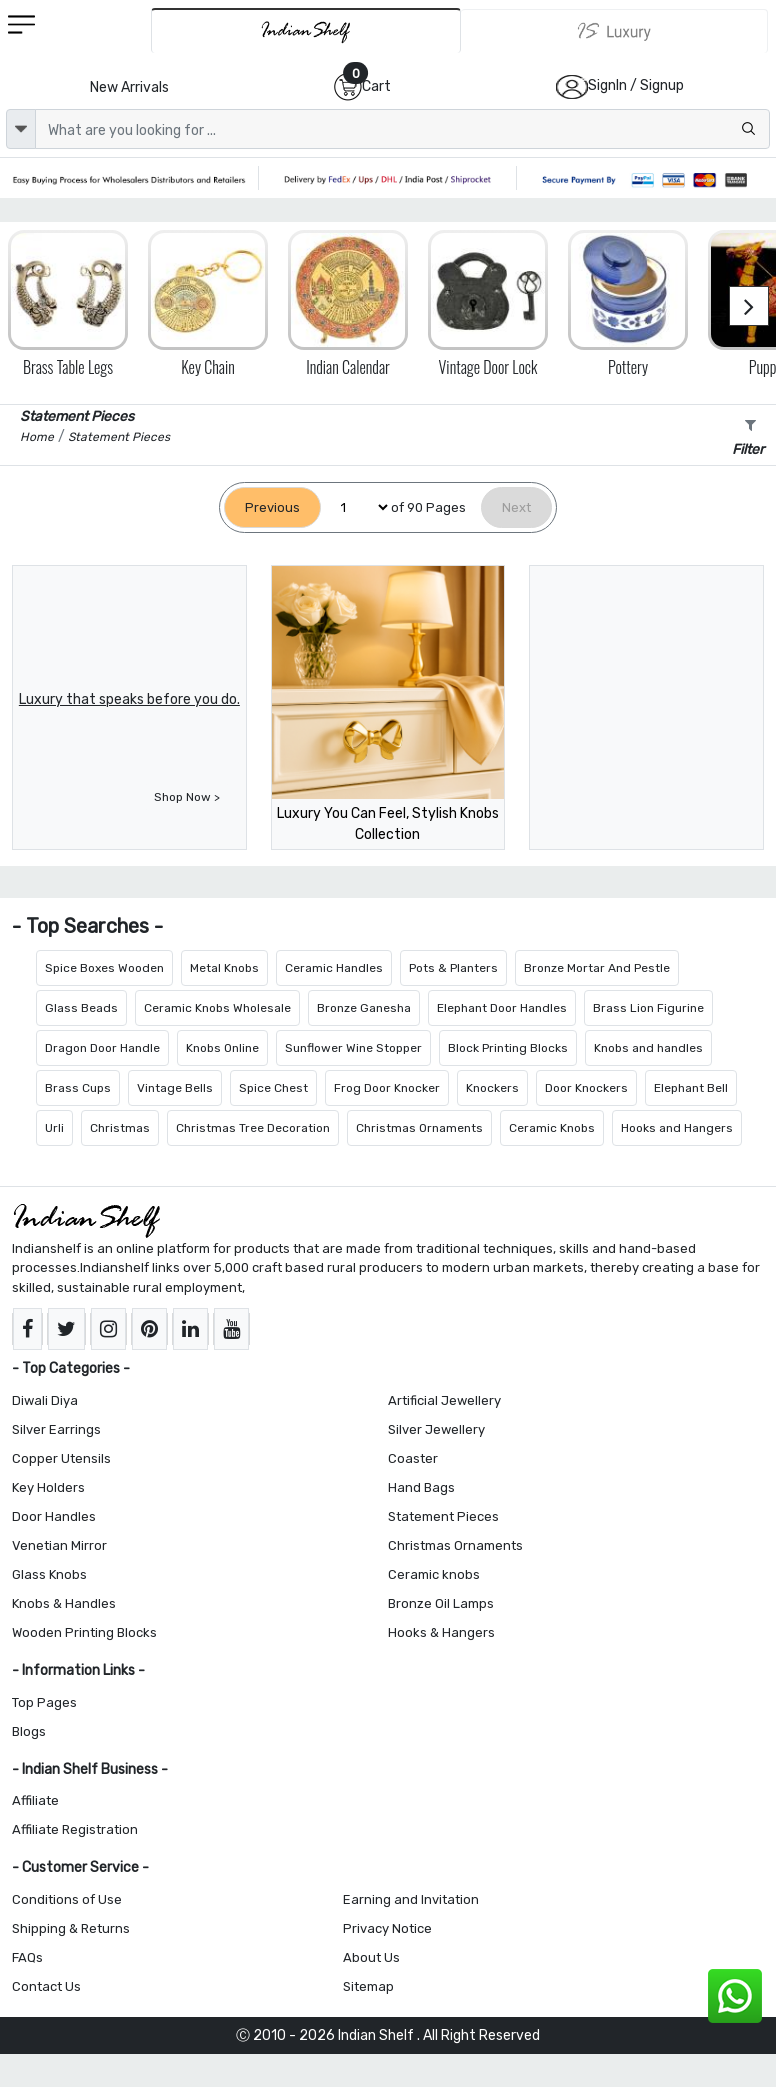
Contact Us (46, 1986)
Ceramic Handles (334, 968)
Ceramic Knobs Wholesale (217, 1008)
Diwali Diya (45, 1400)
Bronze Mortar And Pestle (597, 968)
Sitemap (368, 1986)
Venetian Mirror (59, 1545)
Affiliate (35, 1800)
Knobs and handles (648, 1048)
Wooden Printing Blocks (84, 1632)
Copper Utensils (61, 1458)
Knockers (492, 1088)
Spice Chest (273, 1088)
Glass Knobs (49, 1574)
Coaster (413, 1458)
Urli (54, 1128)
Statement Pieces (443, 1516)
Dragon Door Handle (102, 1048)
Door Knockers (586, 1088)
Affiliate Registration (75, 1829)
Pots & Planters (453, 968)
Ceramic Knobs (552, 1128)
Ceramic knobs (434, 1574)
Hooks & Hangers (441, 1632)
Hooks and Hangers (677, 1128)
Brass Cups (78, 1088)
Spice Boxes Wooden (104, 968)
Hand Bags (421, 1487)
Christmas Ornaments (419, 1128)
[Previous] (272, 507)
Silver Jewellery (436, 1429)
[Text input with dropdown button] (402, 129)
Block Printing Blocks (508, 1048)
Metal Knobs (224, 968)
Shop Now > (187, 797)
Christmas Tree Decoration (253, 1128)
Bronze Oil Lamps (441, 1603)
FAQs (27, 1957)
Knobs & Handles (64, 1603)
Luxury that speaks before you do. (129, 699)
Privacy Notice (387, 1928)
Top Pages (44, 1702)
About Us (371, 1957)
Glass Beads (81, 1008)
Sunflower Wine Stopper (353, 1048)
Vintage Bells (175, 1088)
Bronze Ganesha (364, 1008)
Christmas (120, 1128)
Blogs (29, 1731)
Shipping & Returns (71, 1928)
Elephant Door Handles (502, 1008)
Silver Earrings (56, 1429)
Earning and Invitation (411, 1899)
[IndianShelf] (306, 30)
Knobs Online (222, 1048)
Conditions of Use (67, 1899)
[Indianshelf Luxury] (614, 31)
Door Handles (54, 1516)
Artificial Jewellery (444, 1400)
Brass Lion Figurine (648, 1008)
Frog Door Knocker (387, 1088)
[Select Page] (356, 507)
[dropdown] (21, 129)
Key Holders (48, 1487)
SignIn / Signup (636, 85)
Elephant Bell (691, 1088)
